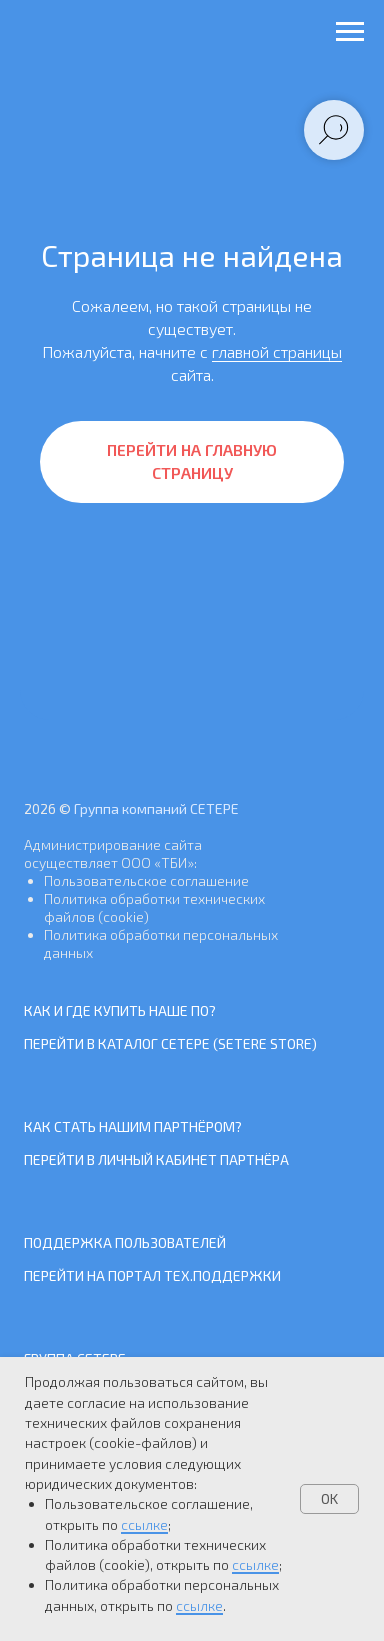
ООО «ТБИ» (157, 862)
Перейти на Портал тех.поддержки (152, 1275)
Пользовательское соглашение (146, 880)
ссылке (144, 1524)
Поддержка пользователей (125, 1242)
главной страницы (277, 351)
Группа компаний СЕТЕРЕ (156, 808)
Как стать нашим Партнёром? (133, 1126)
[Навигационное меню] (350, 32)
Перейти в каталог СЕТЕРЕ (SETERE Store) (170, 1043)
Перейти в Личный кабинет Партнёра (156, 1159)
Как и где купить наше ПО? (120, 1010)
